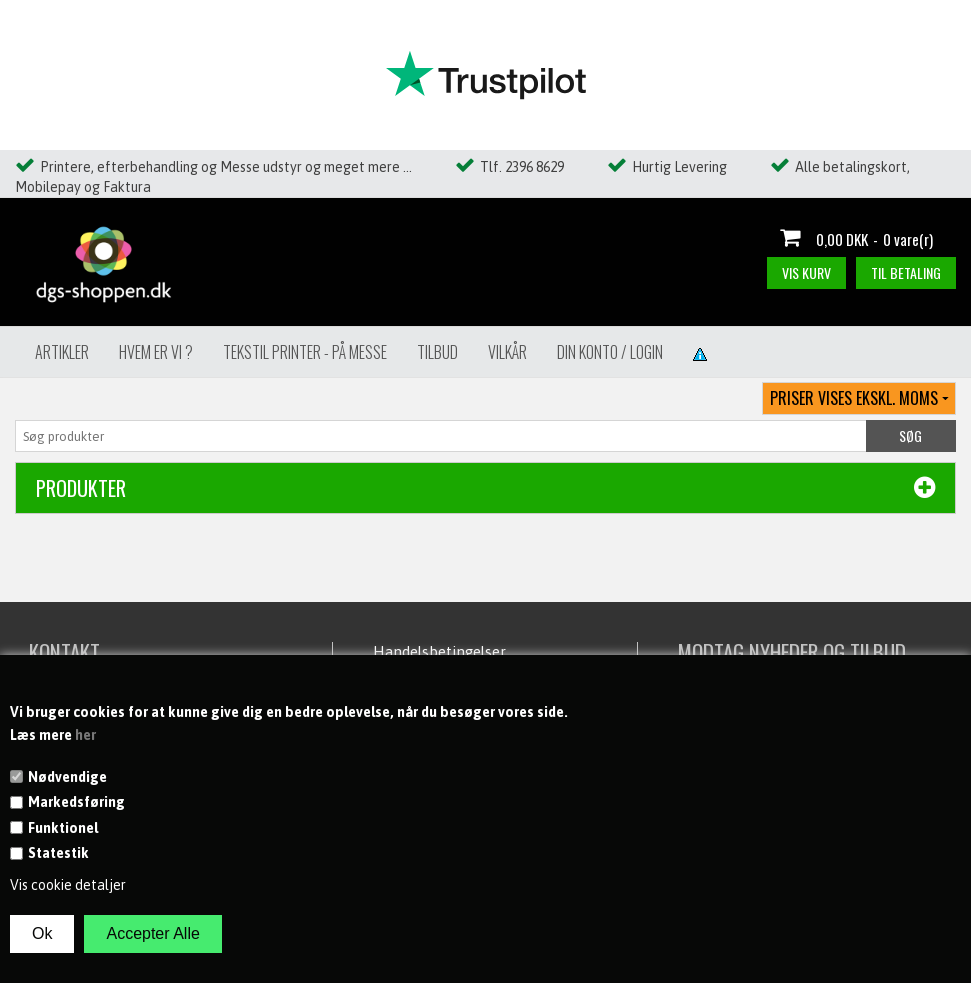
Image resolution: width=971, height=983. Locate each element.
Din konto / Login (610, 352)
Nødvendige (67, 777)
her (85, 735)
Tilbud (437, 352)
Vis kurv (806, 272)
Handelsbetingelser (439, 651)
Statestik (58, 853)
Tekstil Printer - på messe (305, 352)
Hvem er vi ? (156, 352)
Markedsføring (76, 802)
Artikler (62, 352)
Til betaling (906, 272)
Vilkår (507, 352)
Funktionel (63, 828)
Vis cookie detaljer (68, 885)
